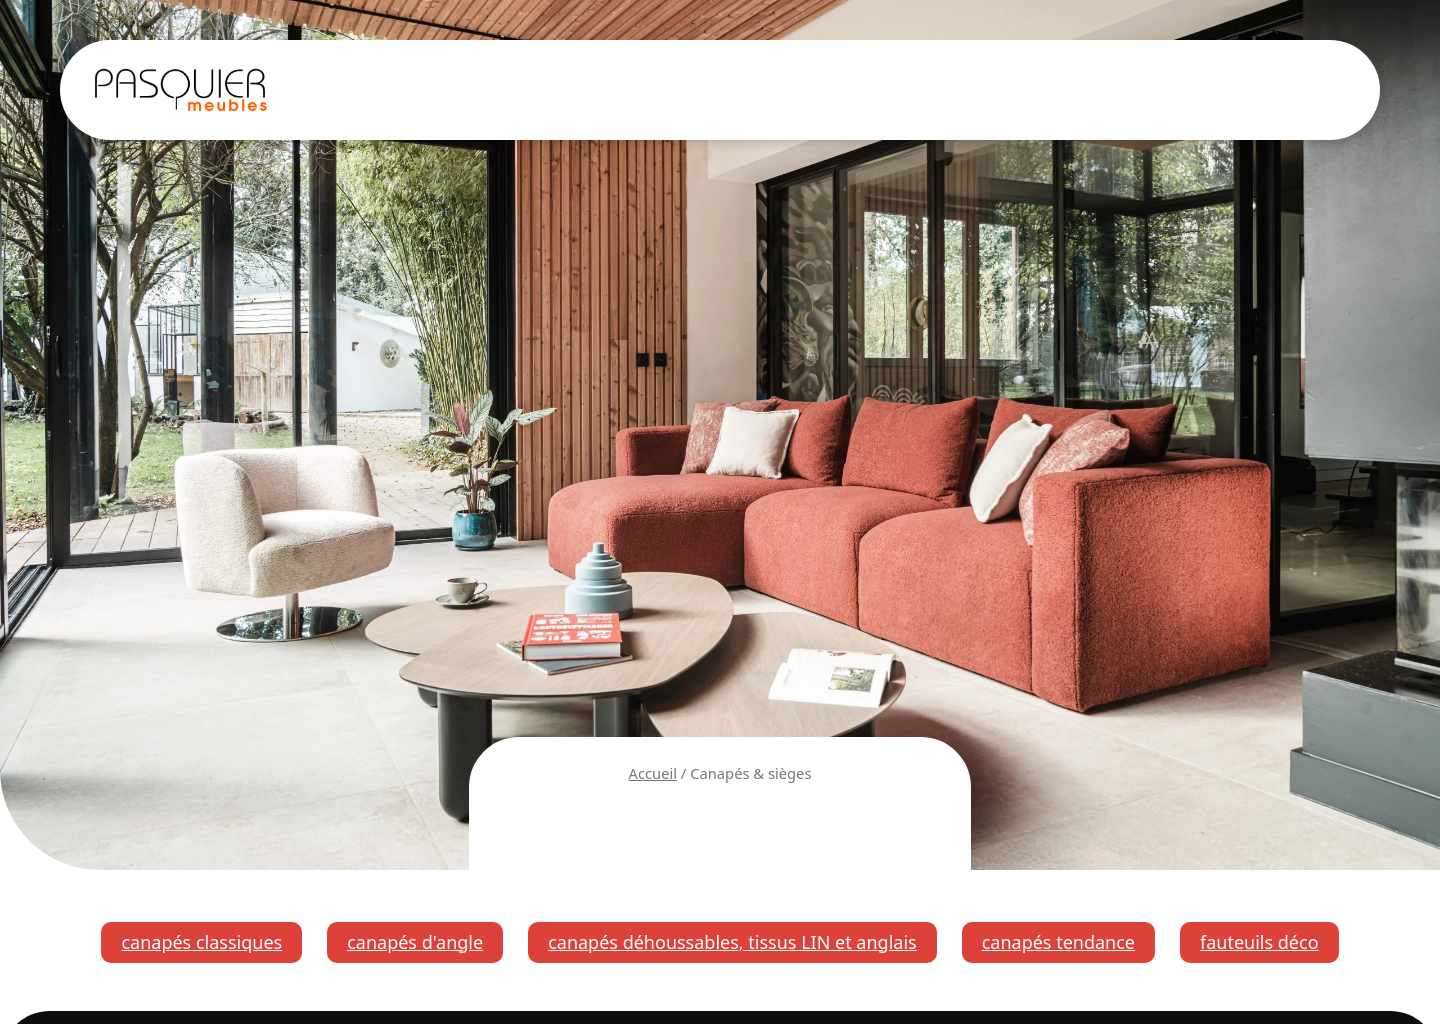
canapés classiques (201, 942)
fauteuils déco (1259, 942)
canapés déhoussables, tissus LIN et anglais (732, 942)
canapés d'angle (415, 942)
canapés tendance (1058, 942)
